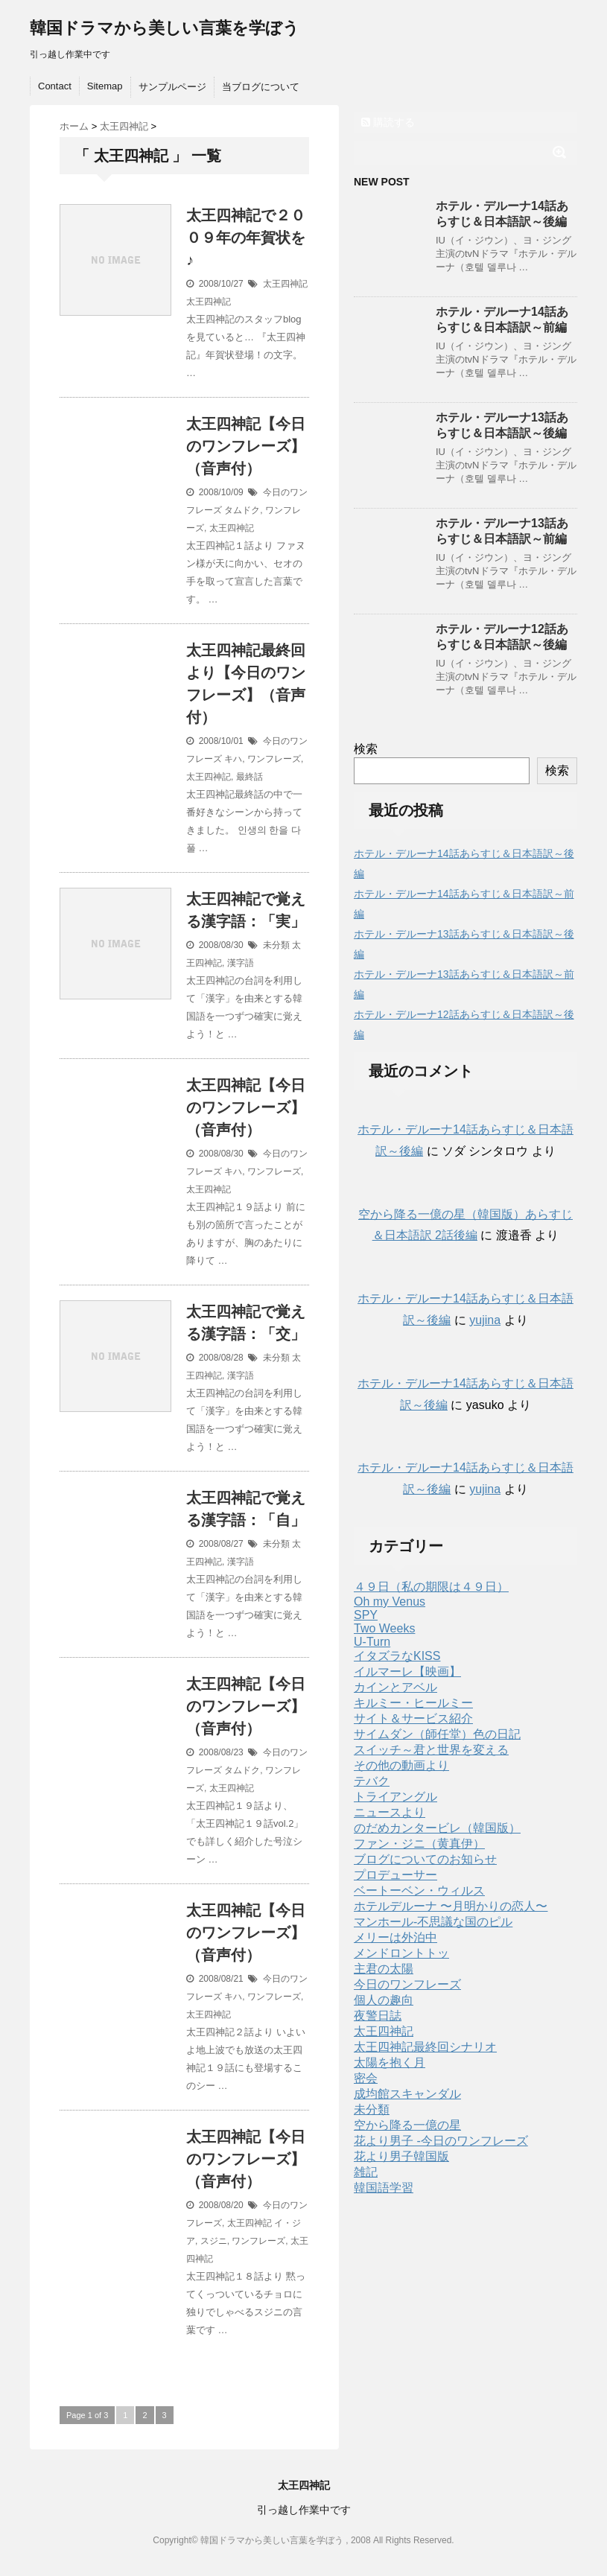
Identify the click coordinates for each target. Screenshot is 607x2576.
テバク (372, 1781)
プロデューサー (395, 1875)
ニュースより (389, 1812)
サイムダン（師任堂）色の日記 (437, 1734)
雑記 (366, 2172)
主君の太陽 (383, 1968)
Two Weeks (384, 1628)
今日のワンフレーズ (407, 1984)
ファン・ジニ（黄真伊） (419, 1843)
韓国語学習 (383, 2187)
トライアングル (395, 1796)
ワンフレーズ (274, 759)
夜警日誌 (377, 2015)
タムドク (242, 510)
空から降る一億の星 (407, 2125)
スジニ (213, 2241)
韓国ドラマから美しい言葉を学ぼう (164, 28)
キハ (233, 759)
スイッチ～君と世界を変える (431, 1749)
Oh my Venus (389, 1601)
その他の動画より (401, 1765)
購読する (388, 122)
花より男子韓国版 (401, 2156)
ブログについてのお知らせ (425, 1859)
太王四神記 (285, 284)
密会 (366, 2078)
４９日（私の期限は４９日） (431, 1586)
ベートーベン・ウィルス (419, 1890)
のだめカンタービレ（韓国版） (437, 1828)
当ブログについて (260, 86)
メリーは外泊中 (395, 1937)
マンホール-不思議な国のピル (433, 1921)
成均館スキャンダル (407, 2093)
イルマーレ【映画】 (407, 1671)
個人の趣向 (383, 2000)
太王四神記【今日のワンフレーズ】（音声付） (245, 446)
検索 (366, 748)
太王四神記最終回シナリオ (425, 2047)
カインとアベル (395, 1687)
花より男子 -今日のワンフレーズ (441, 2140)
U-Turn (372, 1641)
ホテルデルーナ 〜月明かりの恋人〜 (450, 1906)
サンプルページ (172, 86)
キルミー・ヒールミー (413, 1702)
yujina (484, 1320)
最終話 (249, 777)
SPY (366, 1615)
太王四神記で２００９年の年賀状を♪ (245, 237)
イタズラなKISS (397, 1656)
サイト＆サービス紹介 (413, 1718)
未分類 (276, 945)
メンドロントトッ (401, 1953)
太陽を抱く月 (389, 2062)
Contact (54, 86)
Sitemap (105, 86)
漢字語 (240, 963)
